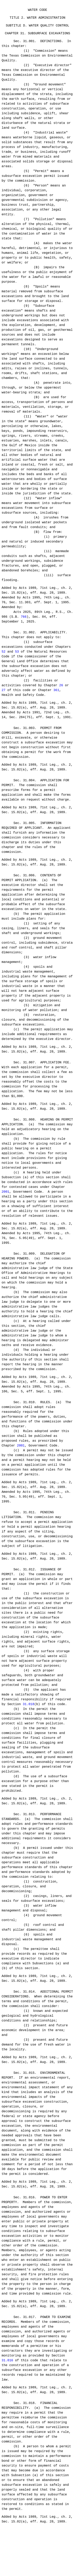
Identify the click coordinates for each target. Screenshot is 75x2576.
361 (56, 695)
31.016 (7, 2393)
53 (17, 657)
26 (61, 691)
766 (24, 621)
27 (3, 695)
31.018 (28, 1728)
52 (3, 657)
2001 (5, 1208)
